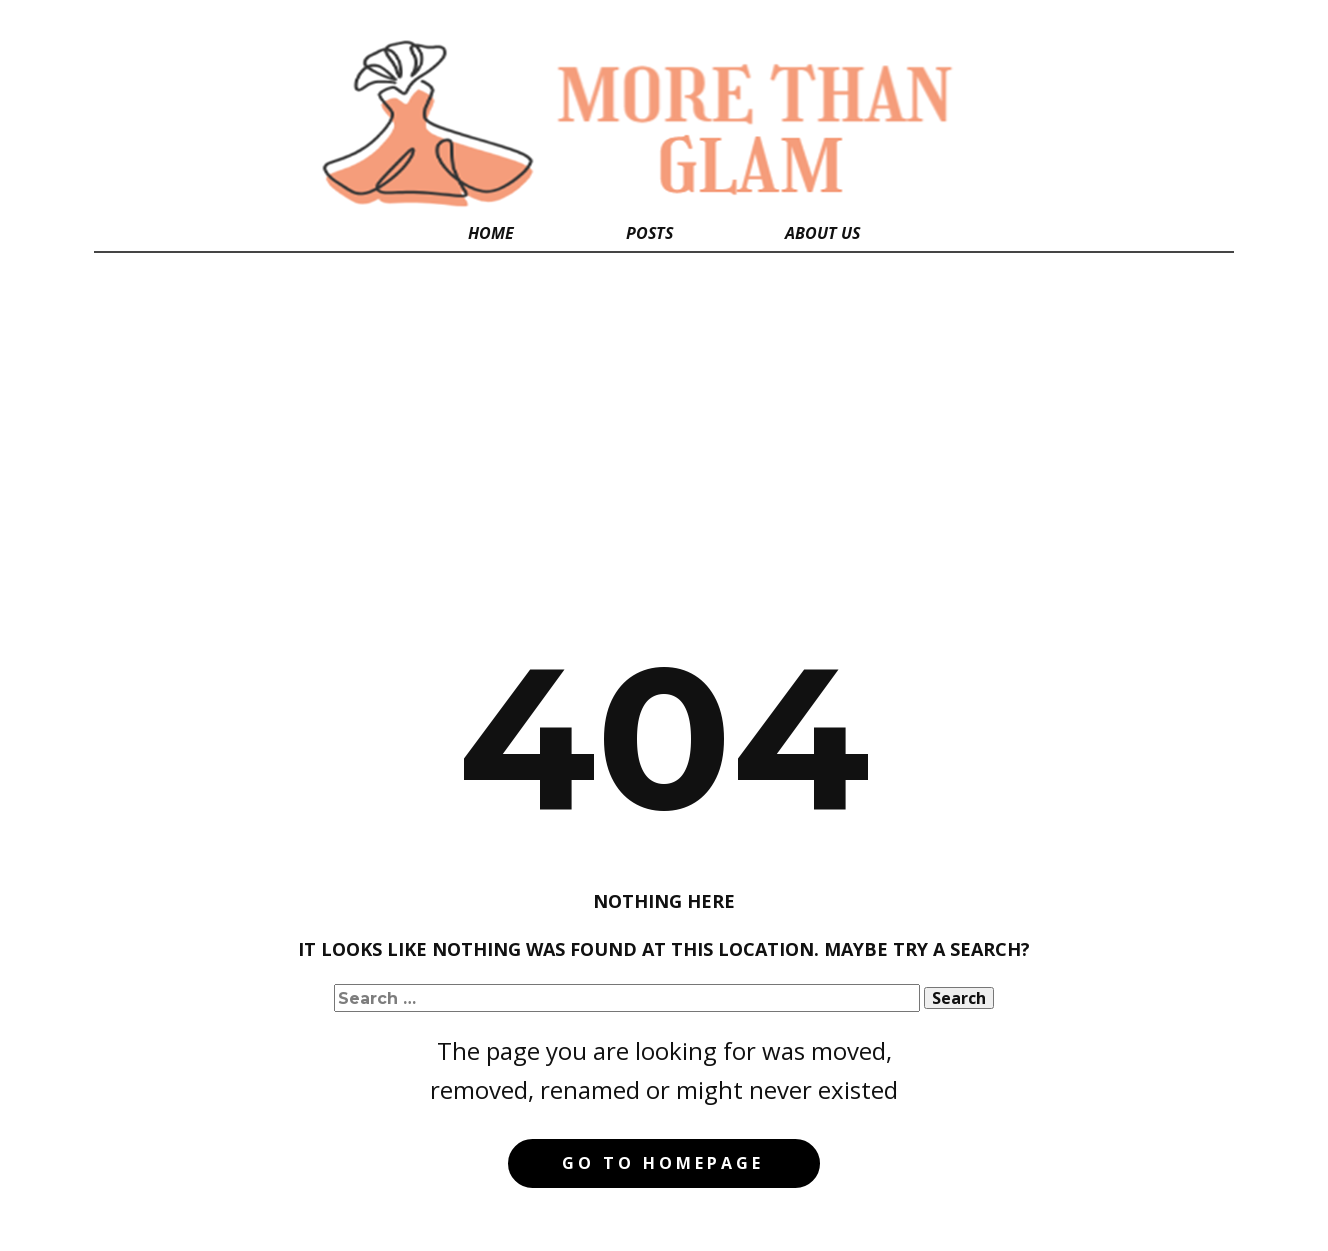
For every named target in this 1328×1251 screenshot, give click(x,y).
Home (491, 233)
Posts (649, 233)
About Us (822, 233)
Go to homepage (663, 1163)
